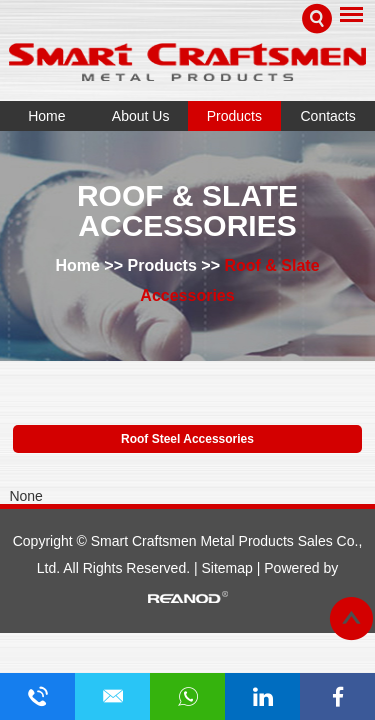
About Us (141, 116)
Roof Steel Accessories (187, 439)
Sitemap (229, 568)
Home (46, 116)
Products (234, 116)
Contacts (328, 116)
